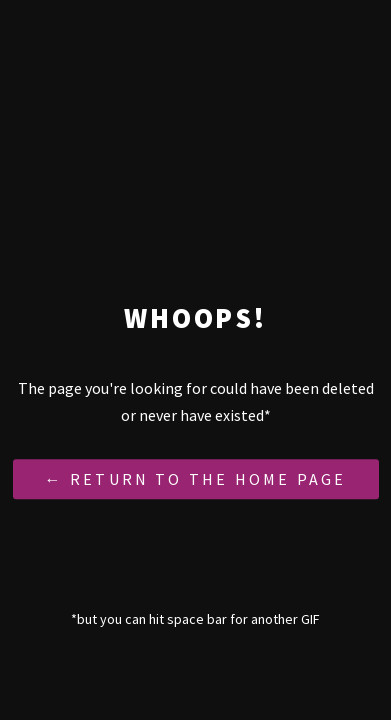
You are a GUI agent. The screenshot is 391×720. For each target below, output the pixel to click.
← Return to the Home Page (196, 480)
